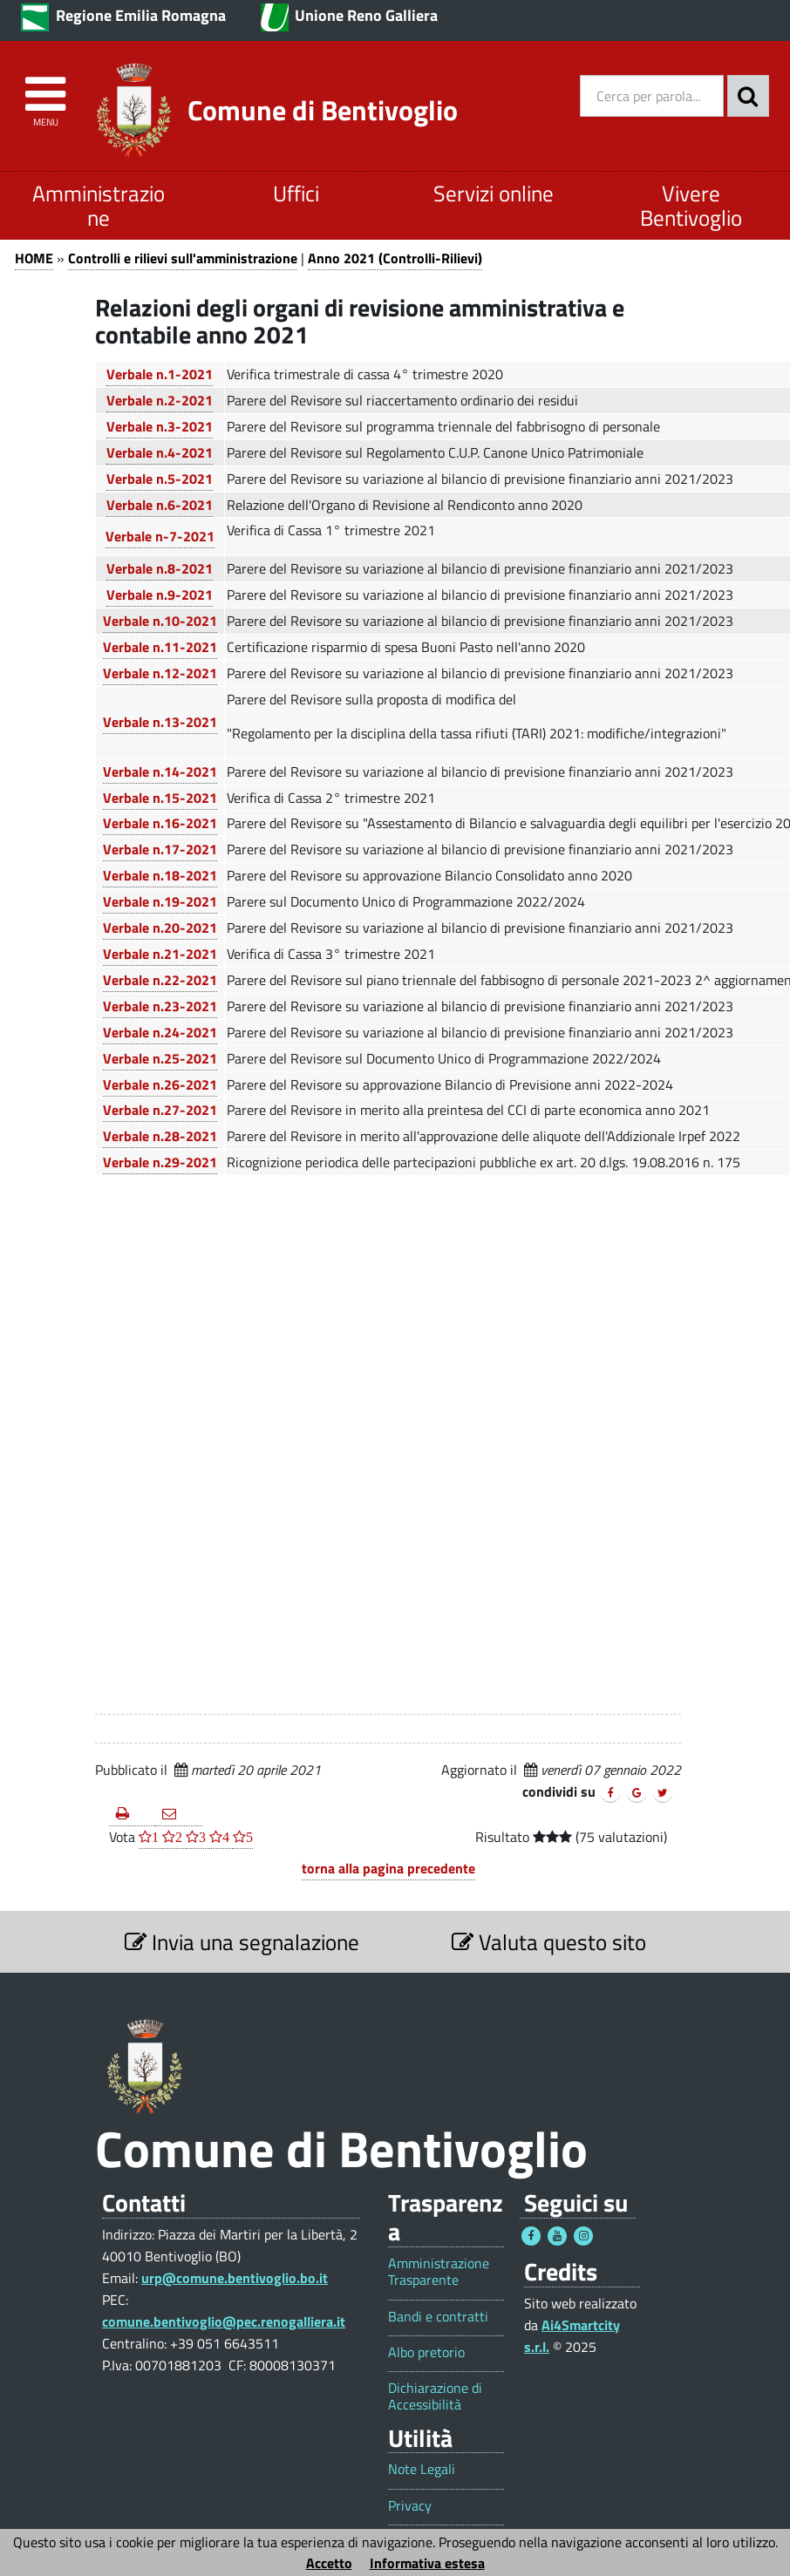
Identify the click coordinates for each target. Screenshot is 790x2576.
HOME (34, 258)
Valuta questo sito (549, 1942)
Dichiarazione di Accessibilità (435, 2396)
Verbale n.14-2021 (160, 771)
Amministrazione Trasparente (438, 2271)
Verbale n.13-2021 (160, 721)
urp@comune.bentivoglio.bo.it (234, 2277)
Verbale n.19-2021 (160, 901)
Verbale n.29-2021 (160, 1162)
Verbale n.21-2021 (160, 953)
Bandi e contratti (438, 2316)
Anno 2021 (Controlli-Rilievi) (395, 258)
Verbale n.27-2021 (160, 1109)
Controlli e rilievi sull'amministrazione (182, 258)
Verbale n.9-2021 (159, 594)
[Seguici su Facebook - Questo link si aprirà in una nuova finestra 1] (531, 2236)
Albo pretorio (426, 2352)
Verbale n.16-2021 (160, 822)
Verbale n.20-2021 (160, 927)
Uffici (296, 193)
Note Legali (421, 2469)
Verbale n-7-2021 (160, 536)
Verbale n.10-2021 (160, 620)
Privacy (410, 2506)
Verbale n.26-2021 (160, 1084)
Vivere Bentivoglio (691, 205)
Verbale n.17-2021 (160, 849)
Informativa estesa (427, 2562)
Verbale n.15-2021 (160, 797)
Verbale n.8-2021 (159, 568)
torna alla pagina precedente (388, 1868)
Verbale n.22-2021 (160, 979)
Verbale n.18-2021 (160, 875)
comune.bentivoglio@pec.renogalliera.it (223, 2321)
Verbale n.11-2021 (160, 646)
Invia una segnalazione (242, 1942)
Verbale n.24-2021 (160, 1032)
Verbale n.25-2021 (160, 1058)
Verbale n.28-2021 (160, 1135)
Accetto (329, 2562)
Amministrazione (98, 205)
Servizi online (493, 193)
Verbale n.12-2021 (160, 673)
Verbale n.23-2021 (160, 1006)
